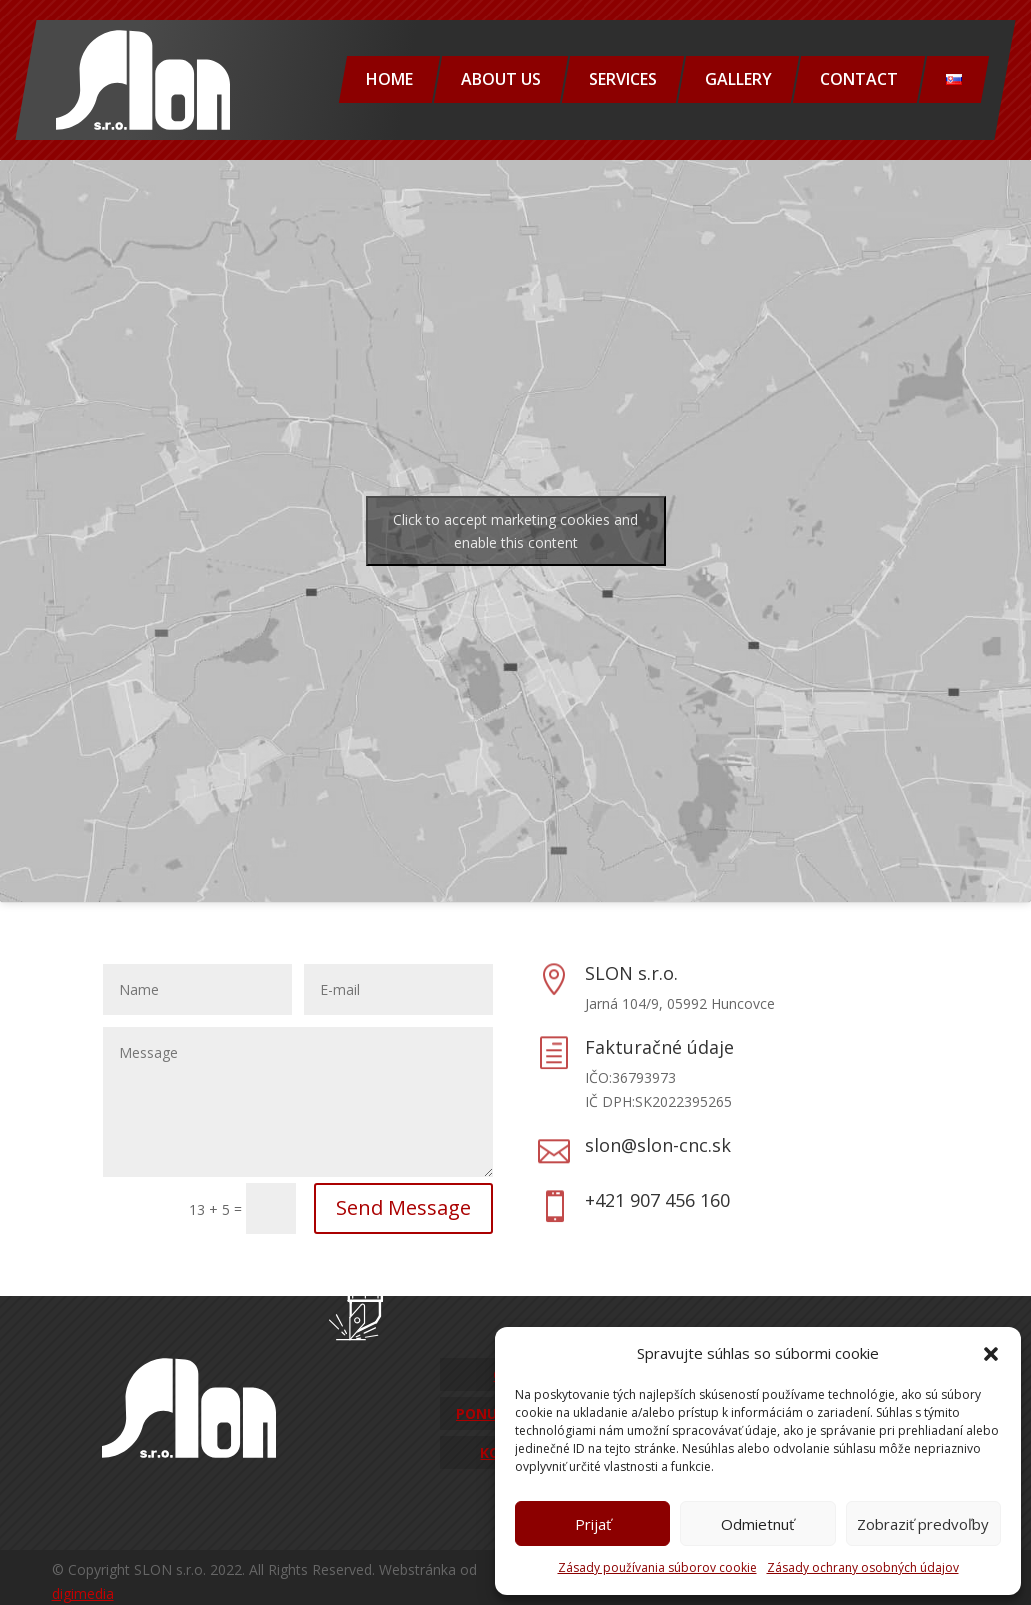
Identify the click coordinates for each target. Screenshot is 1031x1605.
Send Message (403, 1207)
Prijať (593, 1524)
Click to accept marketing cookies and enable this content (515, 531)
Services (623, 79)
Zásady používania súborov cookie (657, 1567)
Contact (859, 79)
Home (389, 79)
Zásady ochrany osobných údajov (863, 1567)
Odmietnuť (757, 1524)
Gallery (738, 79)
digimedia (83, 1593)
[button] (991, 1354)
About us (501, 79)
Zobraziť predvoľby (923, 1524)
